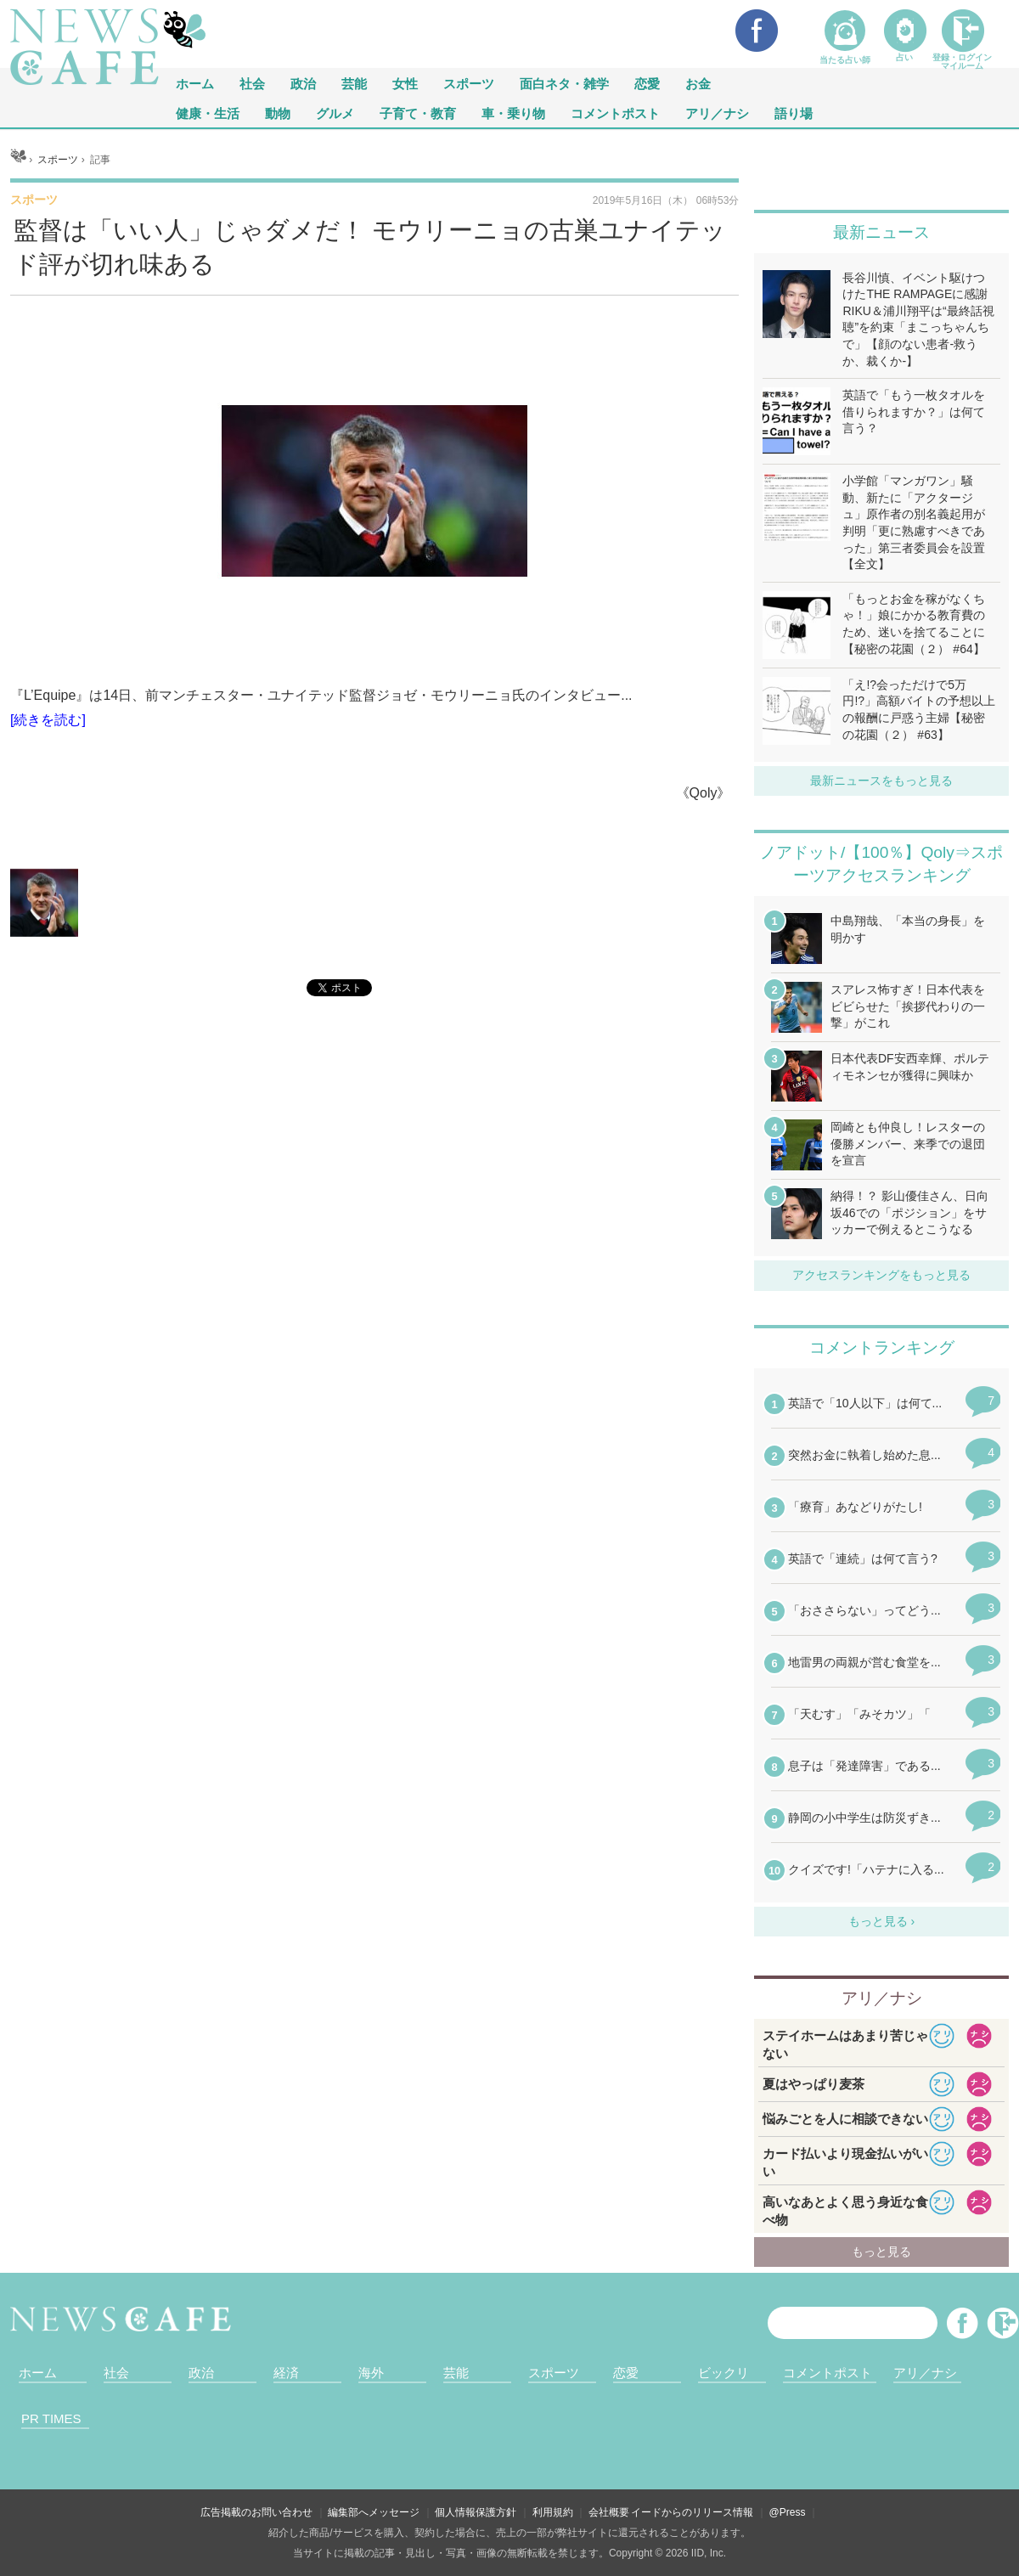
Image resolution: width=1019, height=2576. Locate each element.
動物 (277, 112)
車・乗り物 (513, 112)
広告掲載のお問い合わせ (256, 2512)
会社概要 (608, 2512)
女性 (405, 82)
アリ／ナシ (717, 112)
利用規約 (552, 2512)
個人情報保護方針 (475, 2512)
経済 (286, 2372)
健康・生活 (207, 112)
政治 (303, 82)
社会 (252, 82)
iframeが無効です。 (374, 1085)
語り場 (793, 112)
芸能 (354, 82)
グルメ (335, 112)
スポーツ (468, 82)
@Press (787, 2512)
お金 (698, 82)
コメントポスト (615, 112)
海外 (371, 2372)
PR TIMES (51, 2418)
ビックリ (723, 2372)
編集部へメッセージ (373, 2512)
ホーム (38, 2372)
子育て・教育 (418, 112)
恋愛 (647, 82)
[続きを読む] (48, 720)
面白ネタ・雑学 (564, 82)
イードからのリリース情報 (692, 2512)
